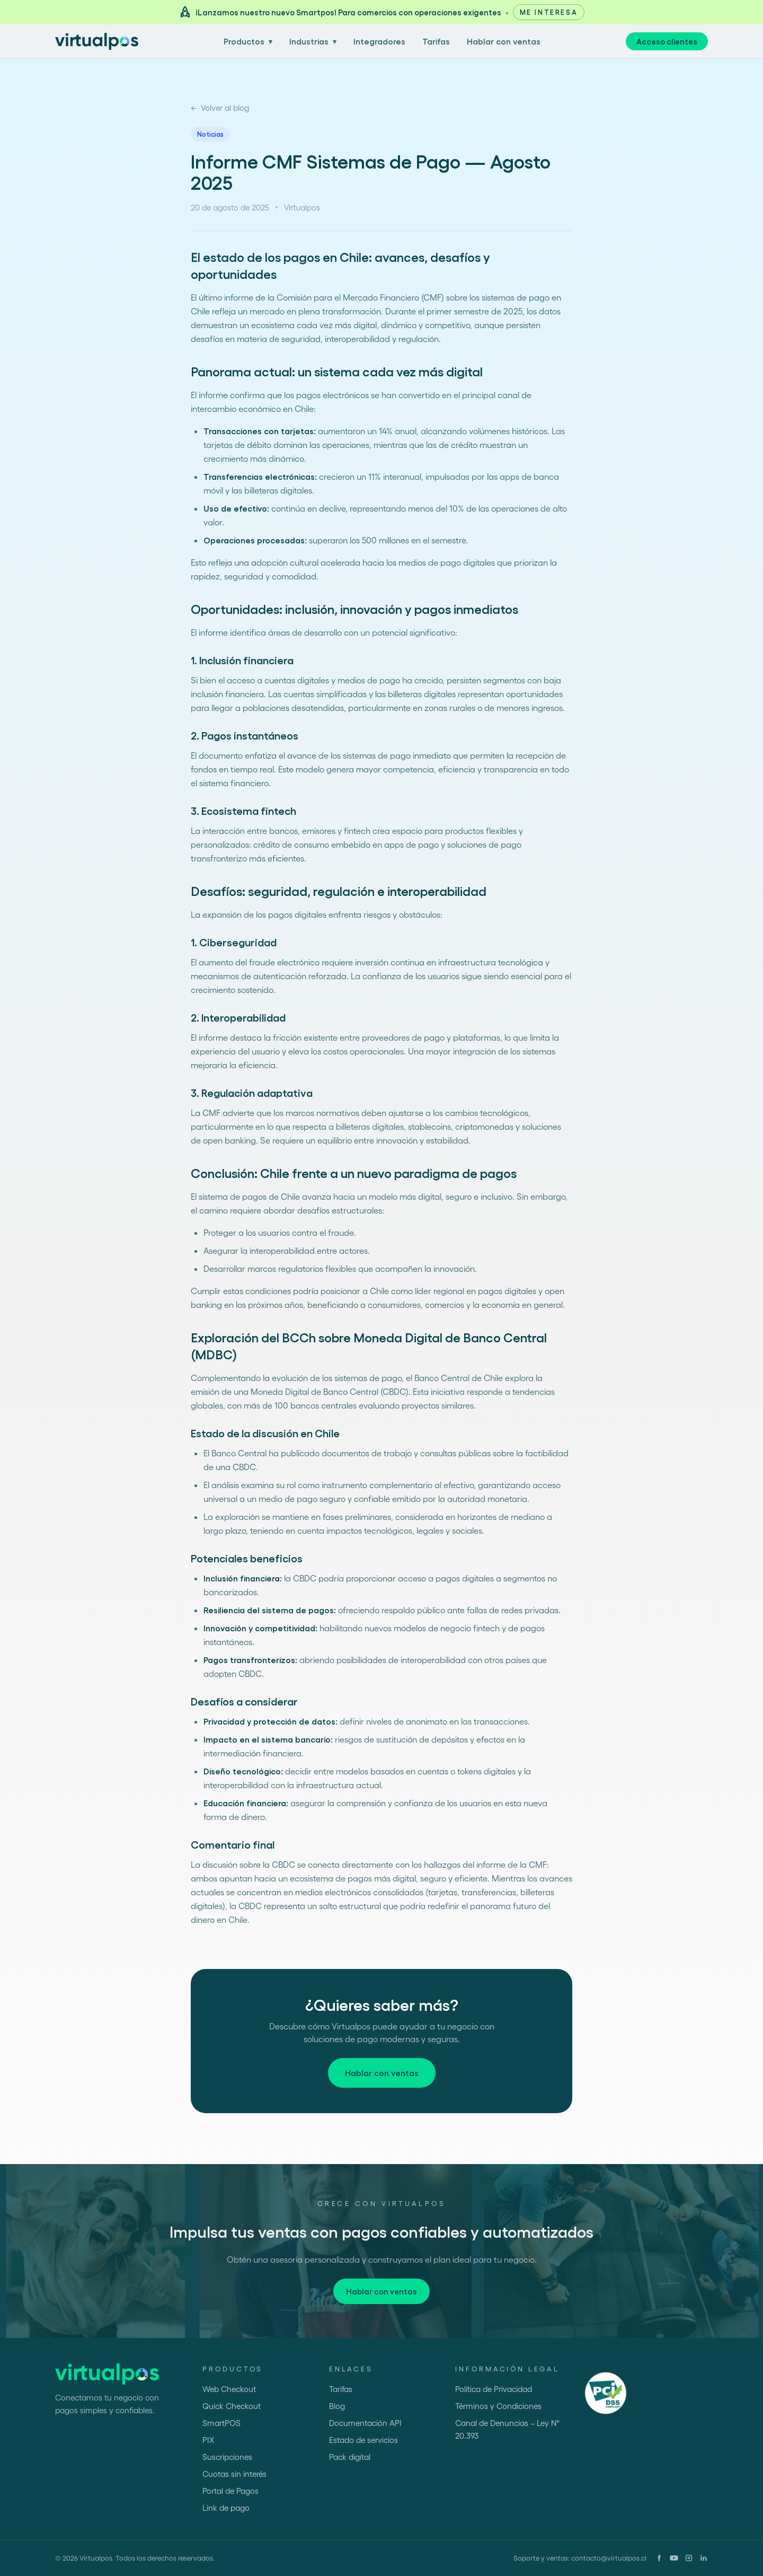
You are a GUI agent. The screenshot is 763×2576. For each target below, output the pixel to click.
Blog (337, 2406)
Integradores (379, 41)
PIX (208, 2440)
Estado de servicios (363, 2440)
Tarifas (436, 41)
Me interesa (549, 12)
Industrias (312, 41)
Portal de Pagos (230, 2490)
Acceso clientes (666, 41)
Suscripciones (227, 2456)
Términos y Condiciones (498, 2406)
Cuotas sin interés (234, 2473)
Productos (248, 41)
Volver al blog (220, 107)
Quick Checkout (231, 2406)
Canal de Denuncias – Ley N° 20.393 (507, 2429)
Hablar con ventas (503, 41)
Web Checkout (229, 2389)
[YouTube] (674, 2558)
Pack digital (349, 2456)
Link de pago (226, 2507)
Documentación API (365, 2423)
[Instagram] (689, 2558)
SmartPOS (221, 2423)
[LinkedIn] (703, 2558)
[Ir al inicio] (96, 41)
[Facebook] (659, 2558)
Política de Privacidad (493, 2389)
